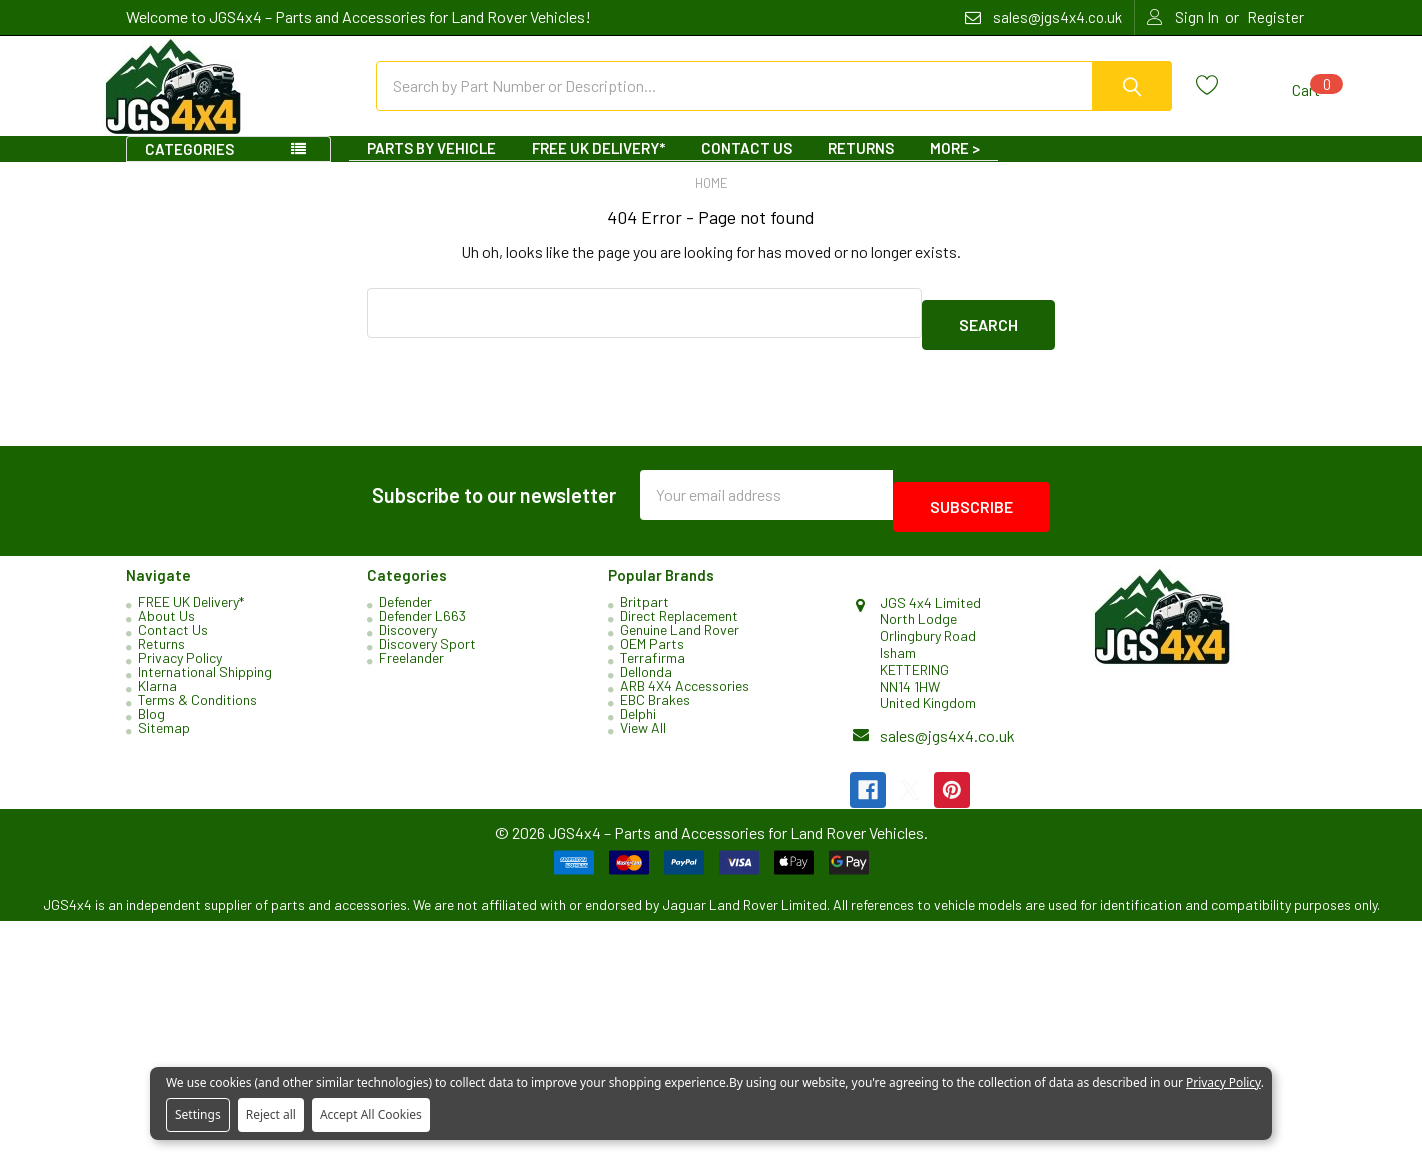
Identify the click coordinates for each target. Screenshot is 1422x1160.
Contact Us (746, 166)
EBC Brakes (655, 693)
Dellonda (646, 665)
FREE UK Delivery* (598, 166)
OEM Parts (652, 637)
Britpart (644, 595)
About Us (166, 609)
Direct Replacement (679, 609)
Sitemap (164, 721)
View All (643, 721)
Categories (189, 167)
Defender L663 (422, 609)
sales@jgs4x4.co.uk (947, 729)
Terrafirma (652, 651)
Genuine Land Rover (679, 623)
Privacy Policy (180, 651)
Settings (198, 1114)
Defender (405, 595)
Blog (151, 707)
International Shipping (205, 665)
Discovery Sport (427, 637)
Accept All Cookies (371, 1114)
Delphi (638, 707)
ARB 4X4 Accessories (684, 679)
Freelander (411, 651)
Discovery (408, 623)
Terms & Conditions (197, 693)
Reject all (271, 1114)
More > (955, 166)
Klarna (157, 679)
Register (1275, 17)
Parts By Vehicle (431, 166)
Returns (861, 166)
